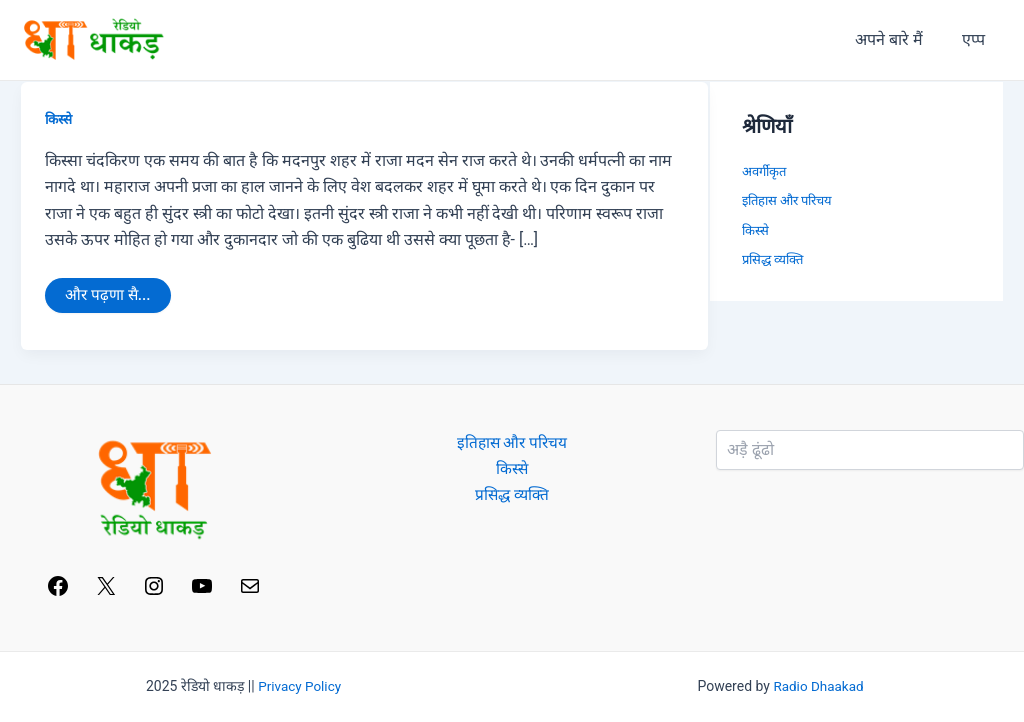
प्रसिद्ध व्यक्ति (772, 259)
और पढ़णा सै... (109, 291)
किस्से (59, 119)
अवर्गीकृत (764, 171)
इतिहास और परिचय (787, 200)
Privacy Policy (300, 686)
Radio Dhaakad (819, 686)
